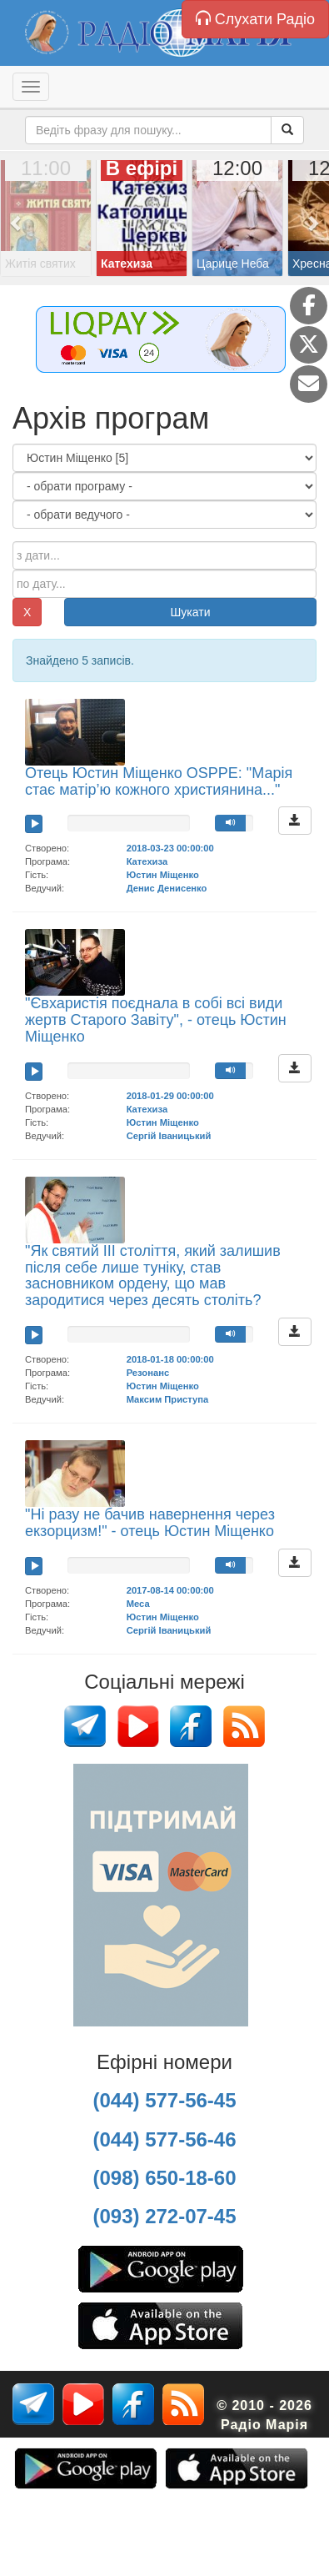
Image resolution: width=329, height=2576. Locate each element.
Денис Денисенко (167, 888)
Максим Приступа (168, 1399)
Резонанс (148, 1373)
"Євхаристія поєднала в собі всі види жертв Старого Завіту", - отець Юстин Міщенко (156, 1020)
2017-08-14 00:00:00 (170, 1590)
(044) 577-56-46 (164, 2139)
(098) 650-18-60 (164, 2178)
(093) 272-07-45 (164, 2216)
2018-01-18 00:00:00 (170, 1359)
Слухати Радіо (255, 19)
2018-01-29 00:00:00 (170, 1096)
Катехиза (147, 861)
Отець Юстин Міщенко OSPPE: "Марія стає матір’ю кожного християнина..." (158, 781)
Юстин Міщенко (163, 875)
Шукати (191, 612)
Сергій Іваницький (169, 1136)
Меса (138, 1604)
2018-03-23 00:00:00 (170, 848)
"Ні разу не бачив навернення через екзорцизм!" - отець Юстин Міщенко (150, 1522)
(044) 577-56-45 (164, 2100)
